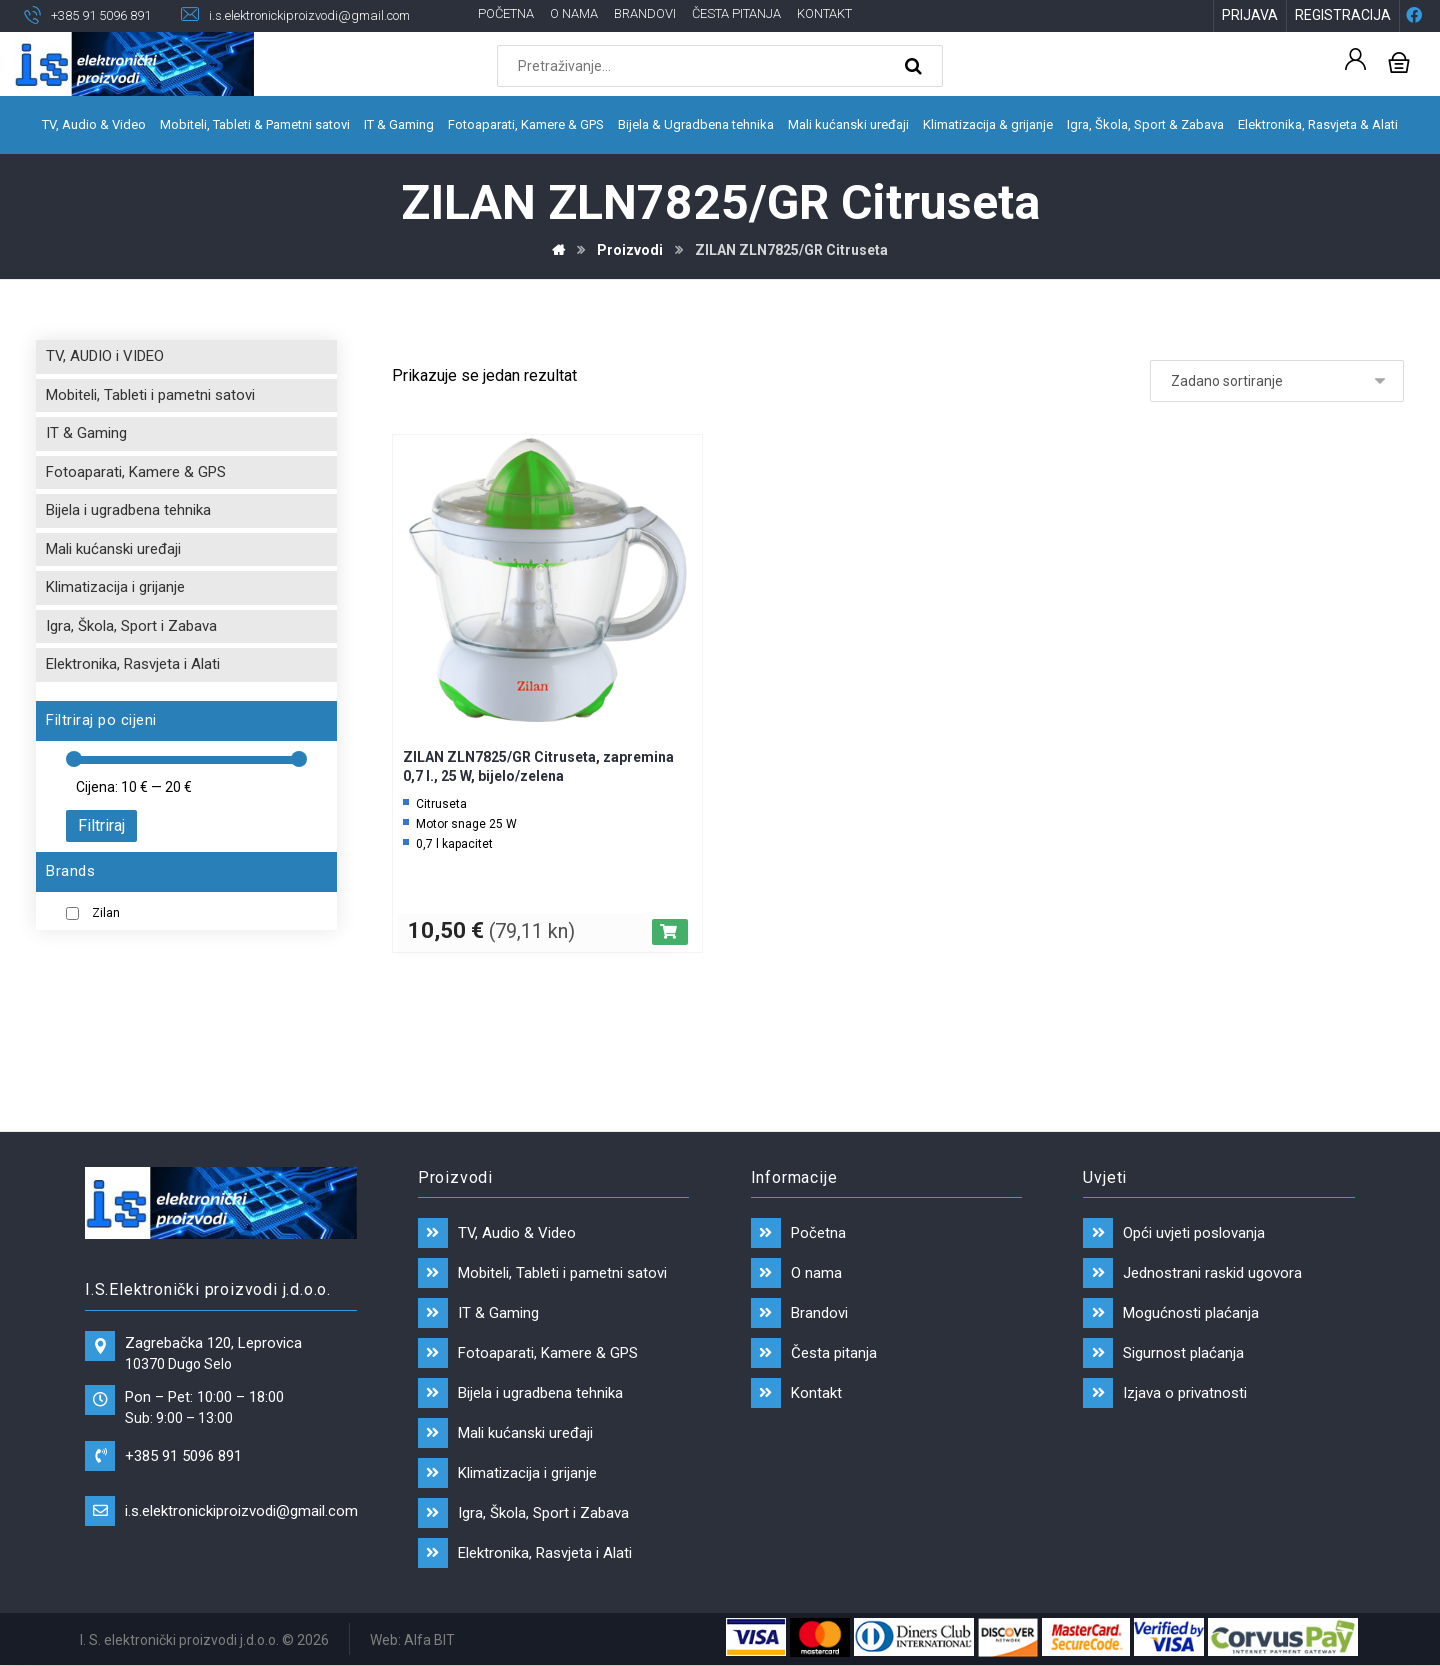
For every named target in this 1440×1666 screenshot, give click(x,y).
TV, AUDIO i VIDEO (105, 356)
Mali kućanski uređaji (113, 549)
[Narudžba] (1277, 381)
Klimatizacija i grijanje (115, 587)
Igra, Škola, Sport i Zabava (131, 626)
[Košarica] (1399, 60)
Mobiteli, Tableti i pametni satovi (150, 395)
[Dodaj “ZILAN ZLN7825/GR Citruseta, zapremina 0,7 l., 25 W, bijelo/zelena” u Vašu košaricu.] (670, 932)
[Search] (916, 66)
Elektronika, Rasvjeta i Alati (133, 664)
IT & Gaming (86, 433)
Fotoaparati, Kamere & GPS (136, 472)
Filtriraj (101, 825)
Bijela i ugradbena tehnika (128, 510)
